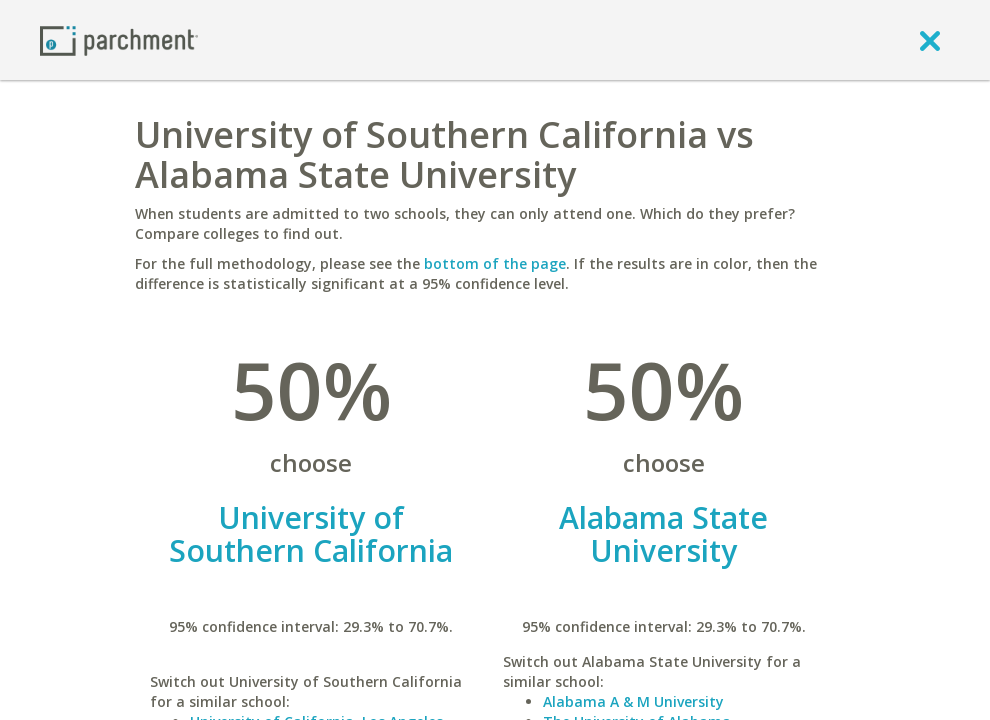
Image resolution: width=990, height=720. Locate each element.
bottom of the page (495, 263)
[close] (930, 40)
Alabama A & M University (633, 701)
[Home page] (119, 39)
